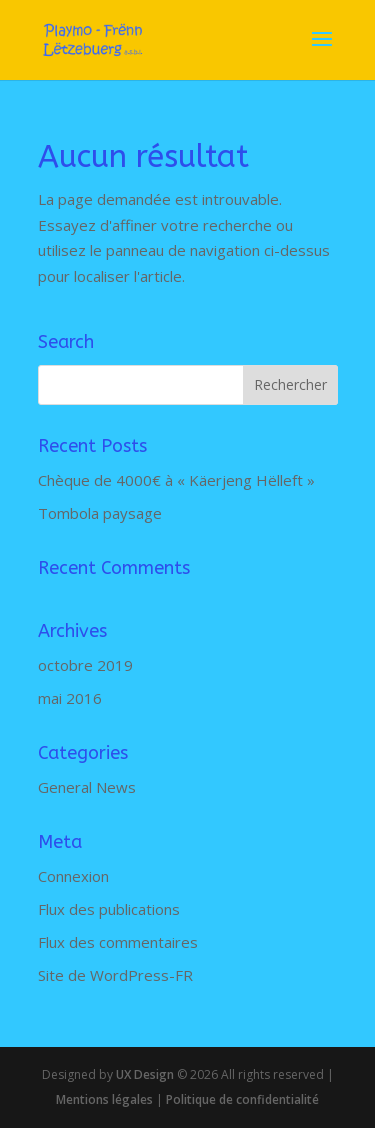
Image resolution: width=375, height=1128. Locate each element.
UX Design (143, 1074)
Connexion (73, 876)
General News (87, 787)
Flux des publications (109, 909)
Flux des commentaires (118, 942)
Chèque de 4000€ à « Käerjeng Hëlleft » (176, 480)
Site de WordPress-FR (115, 975)
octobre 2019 (85, 665)
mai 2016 (70, 698)
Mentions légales (104, 1099)
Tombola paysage (100, 513)
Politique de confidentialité (242, 1099)
